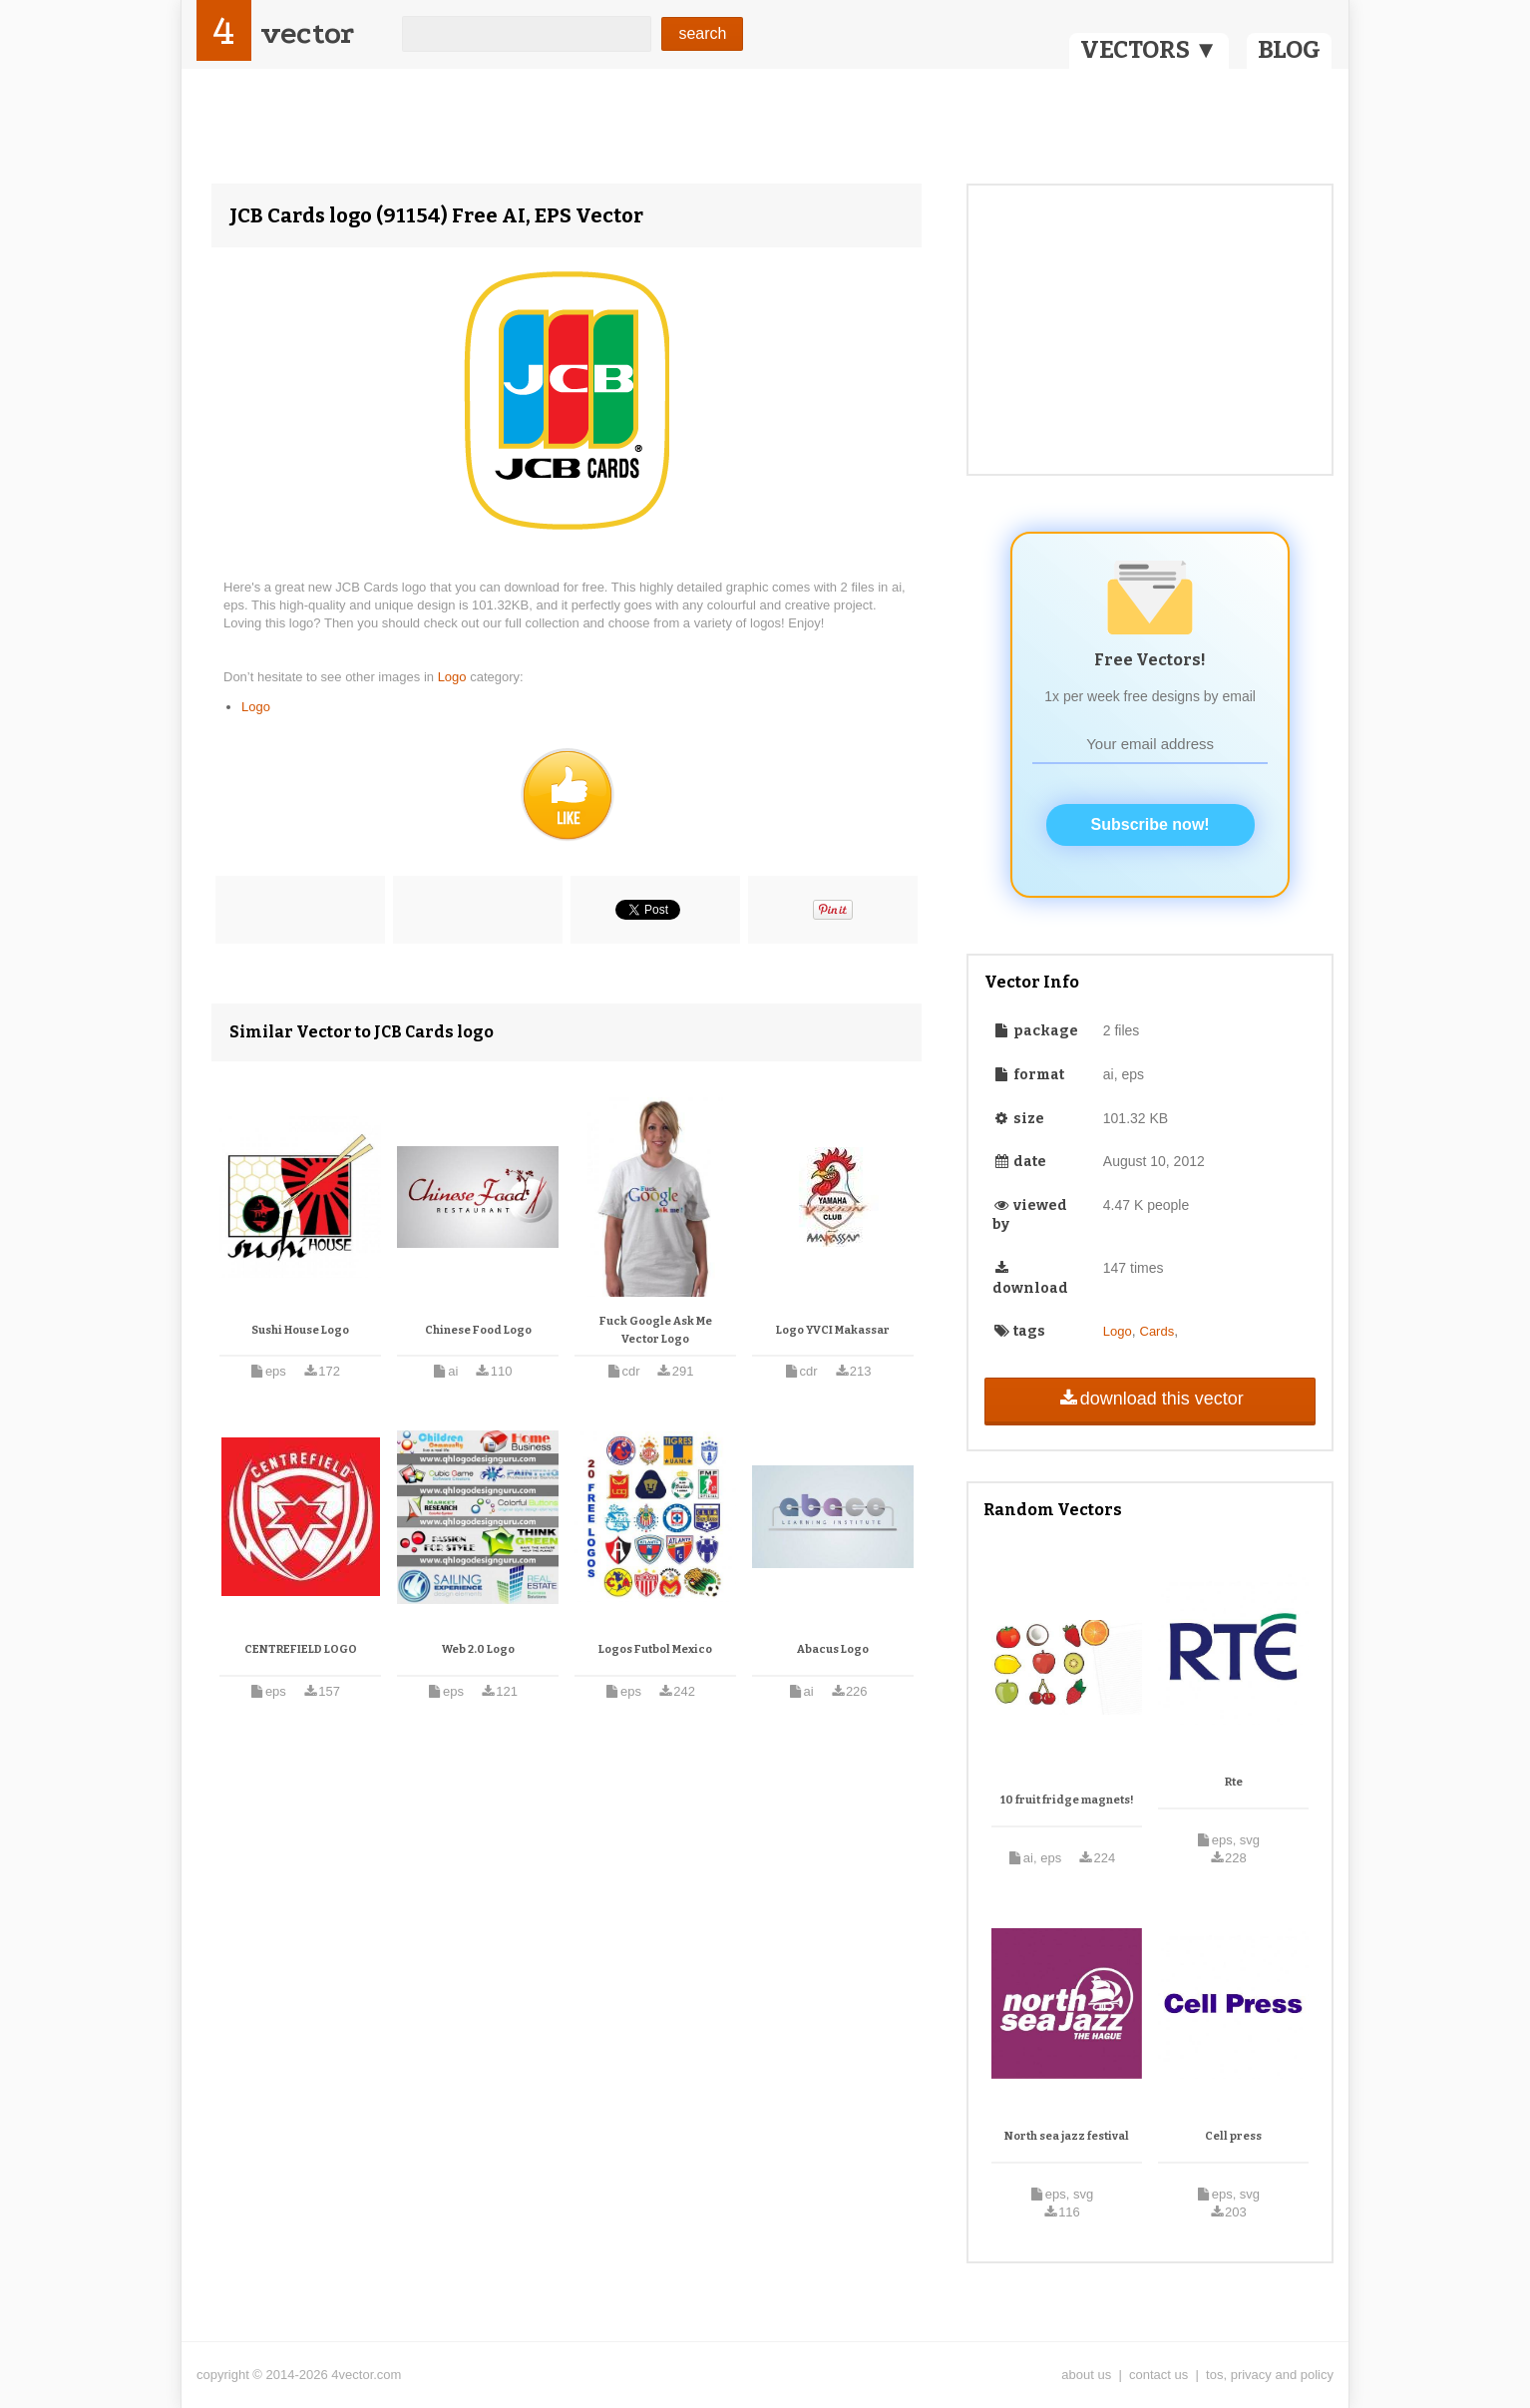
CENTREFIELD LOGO (300, 1649)
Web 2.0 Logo (478, 1649)
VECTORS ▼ (1149, 50)
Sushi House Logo (300, 1330)
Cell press (1233, 2136)
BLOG (1289, 50)
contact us (1158, 2374)
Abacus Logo (833, 1649)
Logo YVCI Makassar (833, 1330)
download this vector (1149, 1398)
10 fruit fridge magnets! (1067, 1800)
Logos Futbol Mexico (655, 1649)
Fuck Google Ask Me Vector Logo (655, 1330)
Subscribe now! (1150, 824)
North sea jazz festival (1066, 2136)
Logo (454, 676)
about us (1086, 2374)
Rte (1234, 1782)
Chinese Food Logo (478, 1330)
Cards (1157, 1331)
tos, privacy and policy (1270, 2374)
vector (307, 33)
